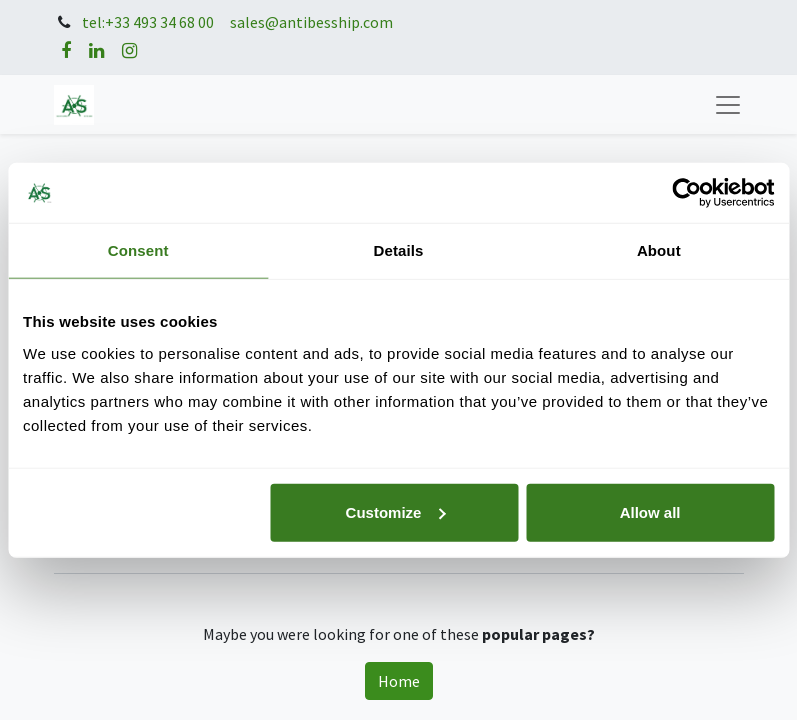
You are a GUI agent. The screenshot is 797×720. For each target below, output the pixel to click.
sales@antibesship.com (311, 22)
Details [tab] (399, 250)
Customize (396, 511)
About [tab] (659, 250)
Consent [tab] (138, 250)
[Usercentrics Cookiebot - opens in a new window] (686, 193)
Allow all (650, 511)
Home (399, 681)
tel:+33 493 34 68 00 (148, 22)
